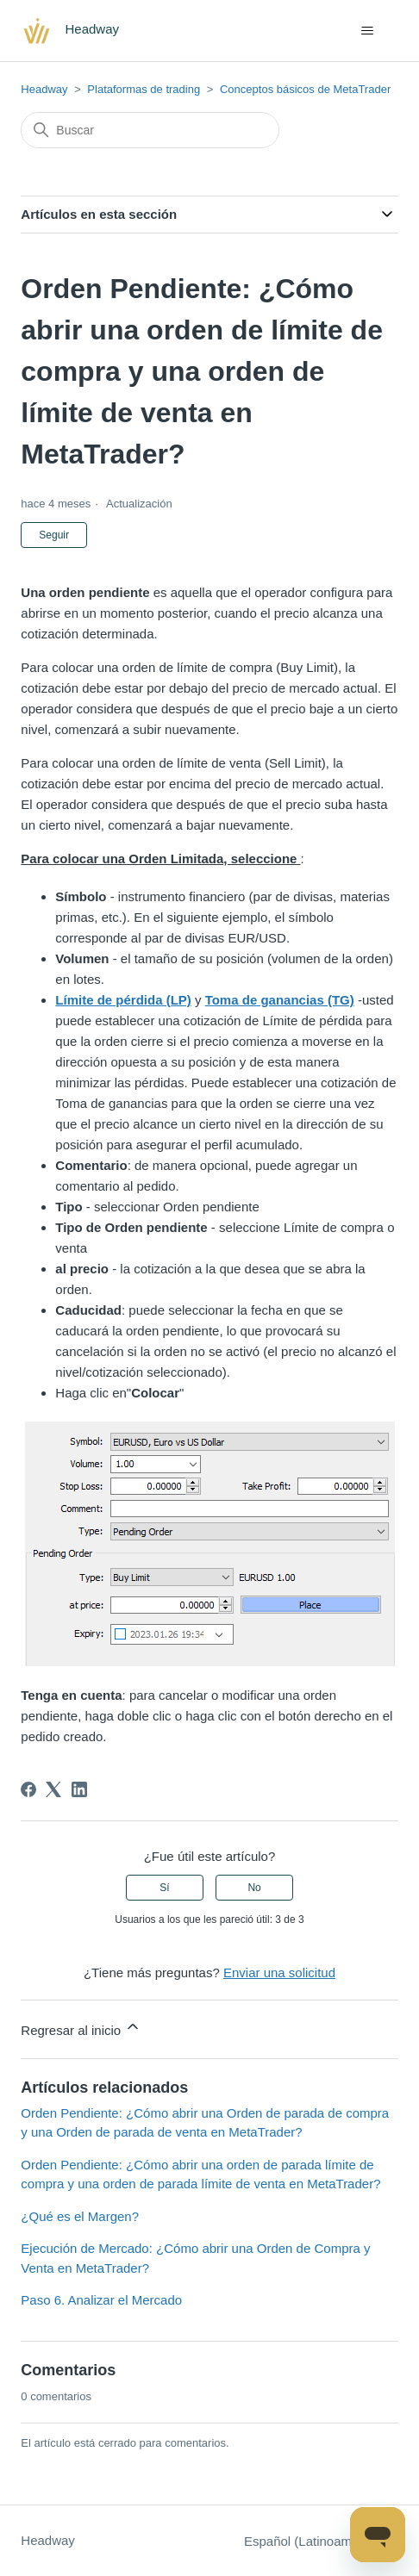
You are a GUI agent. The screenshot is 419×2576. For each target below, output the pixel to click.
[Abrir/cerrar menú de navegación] (367, 31)
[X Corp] (53, 1789)
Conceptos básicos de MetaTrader (305, 89)
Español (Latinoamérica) (321, 2541)
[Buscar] (150, 130)
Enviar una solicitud (279, 1972)
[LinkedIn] (79, 1789)
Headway (44, 89)
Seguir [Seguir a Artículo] (54, 535)
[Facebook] (28, 1789)
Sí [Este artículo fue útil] (164, 1888)
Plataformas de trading (143, 89)
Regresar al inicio (81, 2028)
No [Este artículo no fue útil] (253, 1888)
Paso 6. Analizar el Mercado (101, 2300)
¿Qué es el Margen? (80, 2216)
